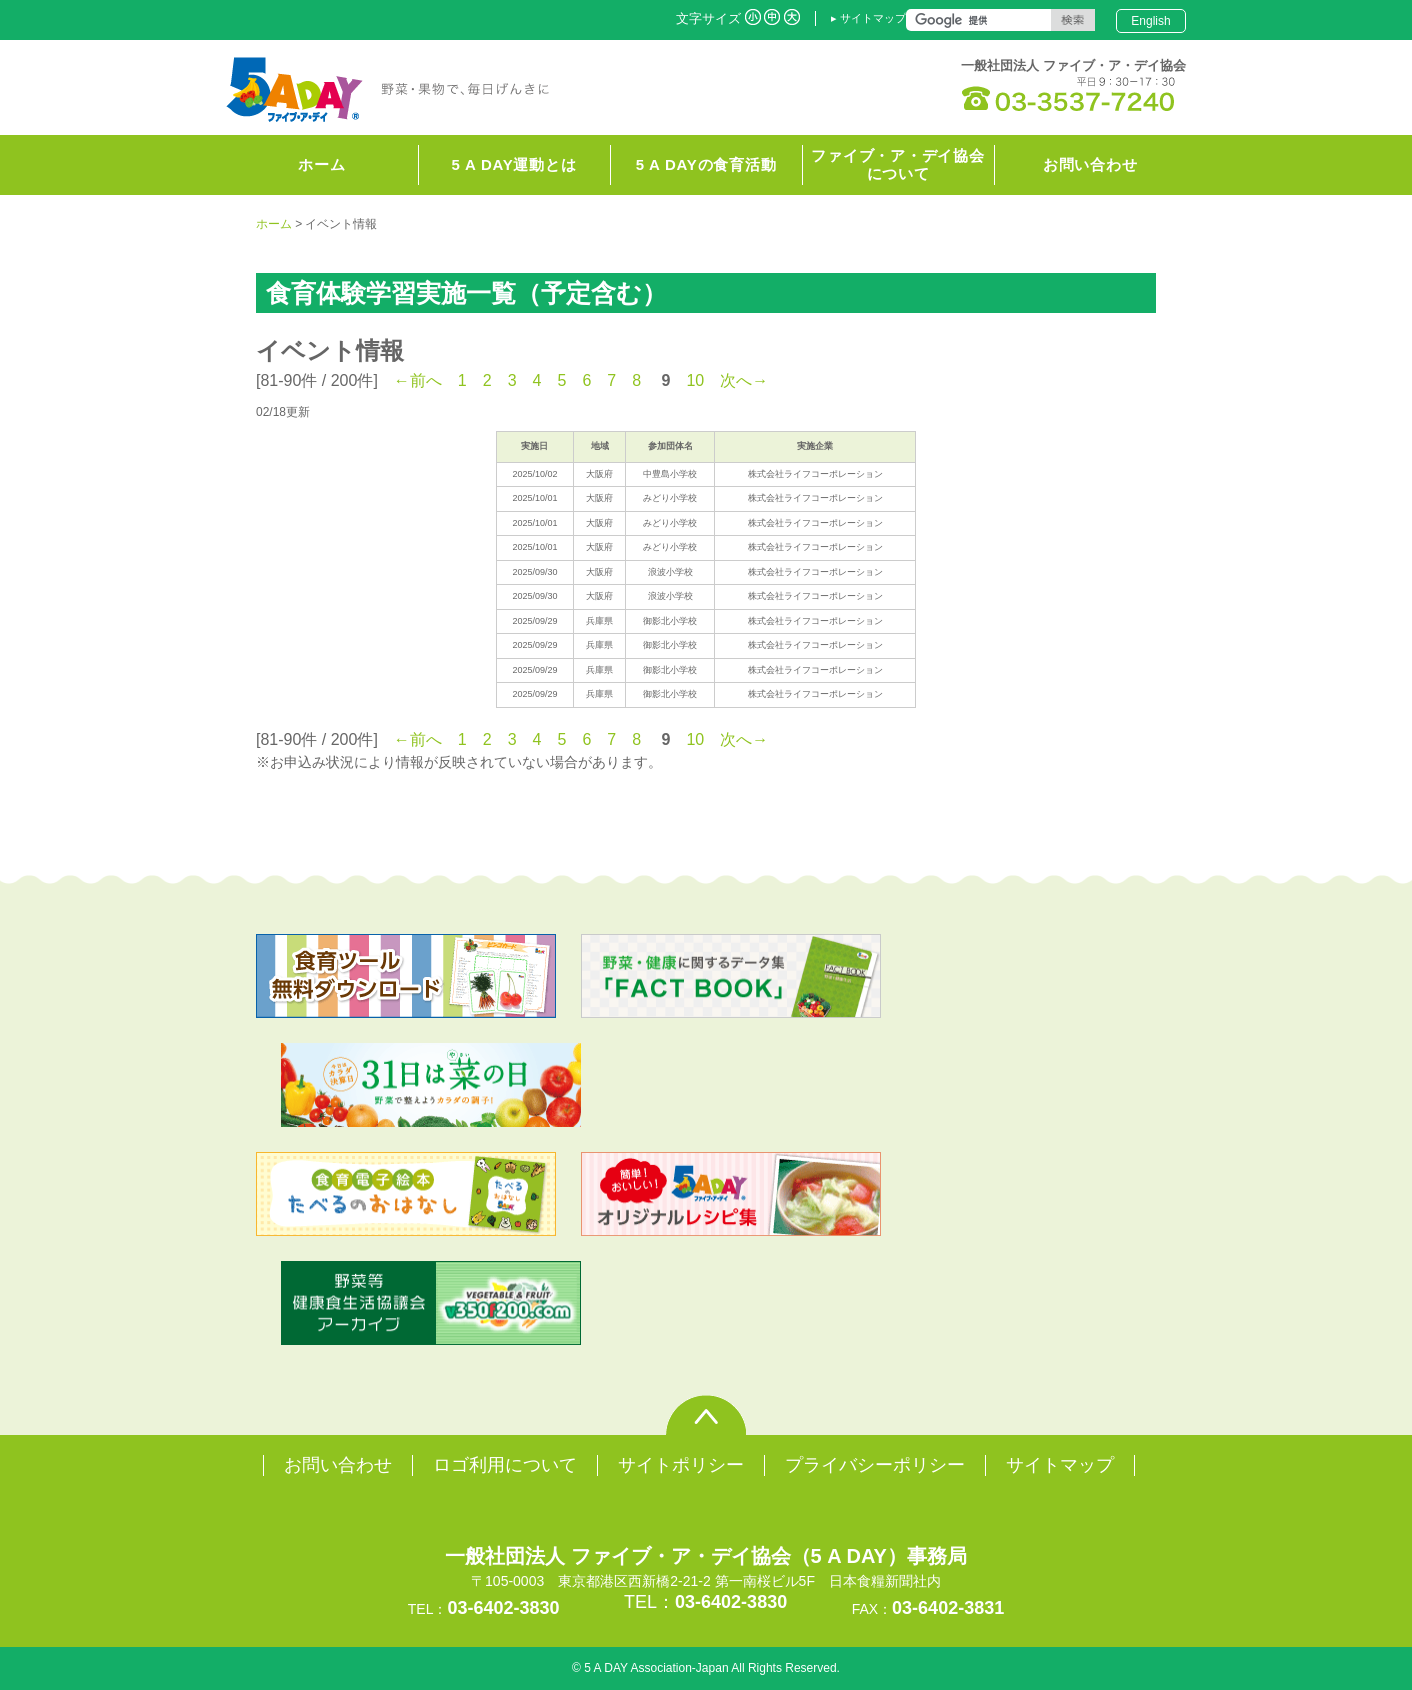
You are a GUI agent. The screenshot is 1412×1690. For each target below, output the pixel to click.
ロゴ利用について (505, 1465)
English (1150, 21)
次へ (736, 380)
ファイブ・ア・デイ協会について (897, 164)
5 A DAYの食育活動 (706, 164)
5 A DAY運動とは (514, 164)
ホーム (274, 224)
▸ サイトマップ (868, 18)
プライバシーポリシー (875, 1465)
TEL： (705, 1602)
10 (695, 380)
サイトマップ (1060, 1465)
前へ (426, 380)
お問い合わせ (1090, 164)
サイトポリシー (681, 1465)
